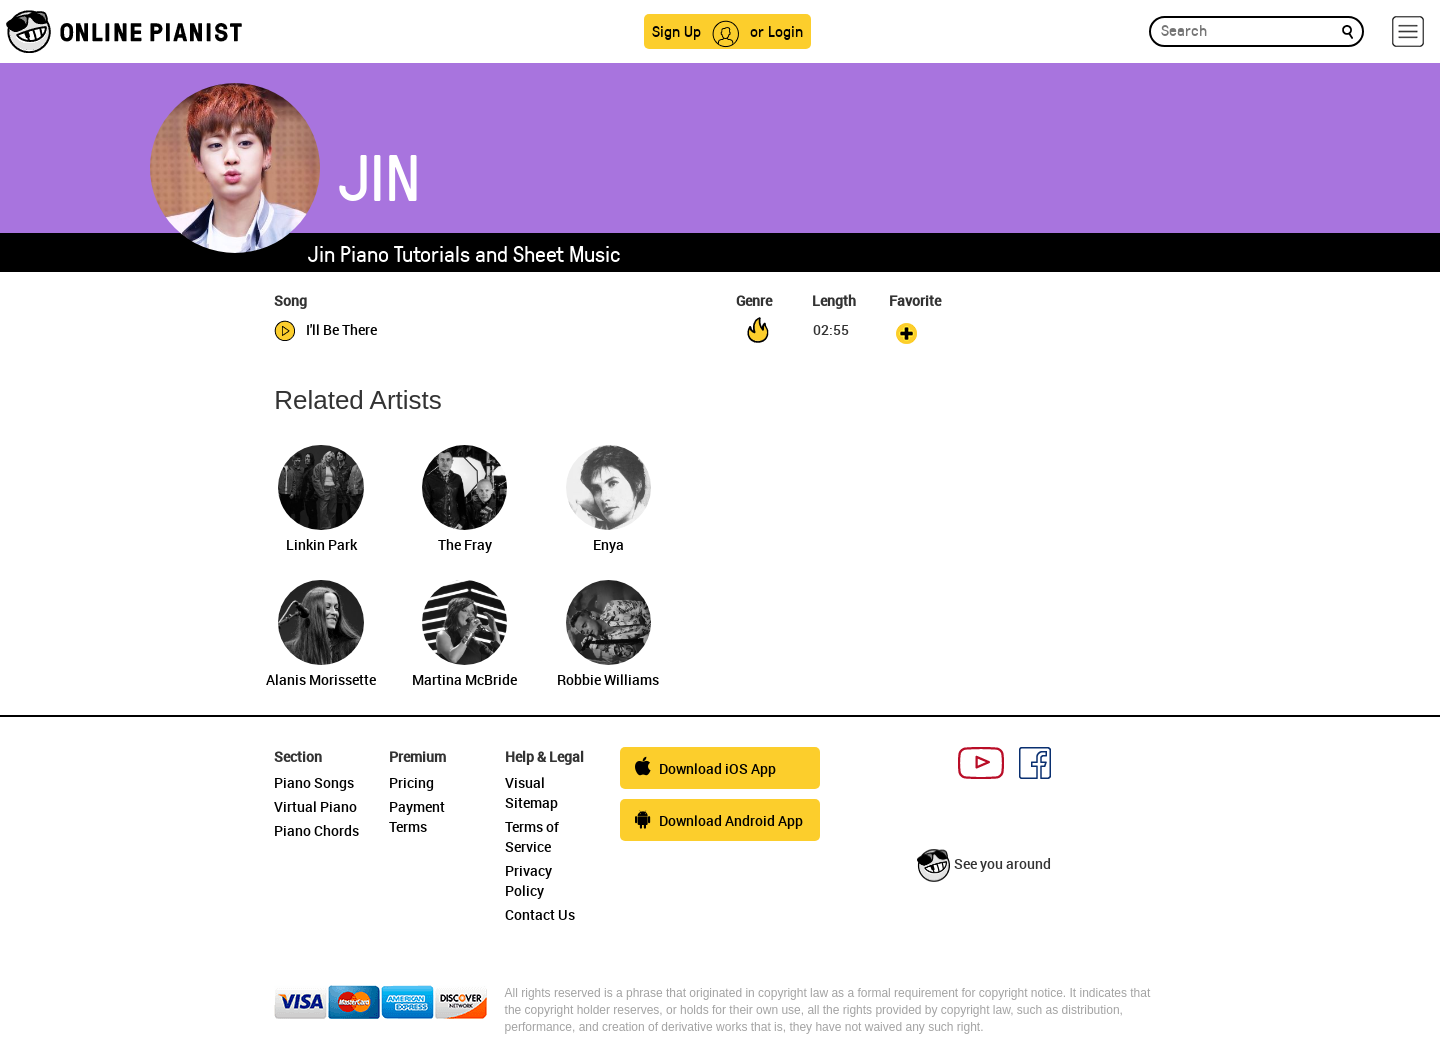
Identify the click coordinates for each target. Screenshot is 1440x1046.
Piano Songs (314, 782)
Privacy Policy (528, 880)
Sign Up (676, 30)
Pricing (411, 782)
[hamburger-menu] (1408, 31)
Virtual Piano (315, 806)
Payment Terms (417, 816)
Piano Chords (316, 830)
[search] (1347, 30)
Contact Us (540, 914)
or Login (776, 30)
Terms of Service (532, 836)
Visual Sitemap (531, 792)
